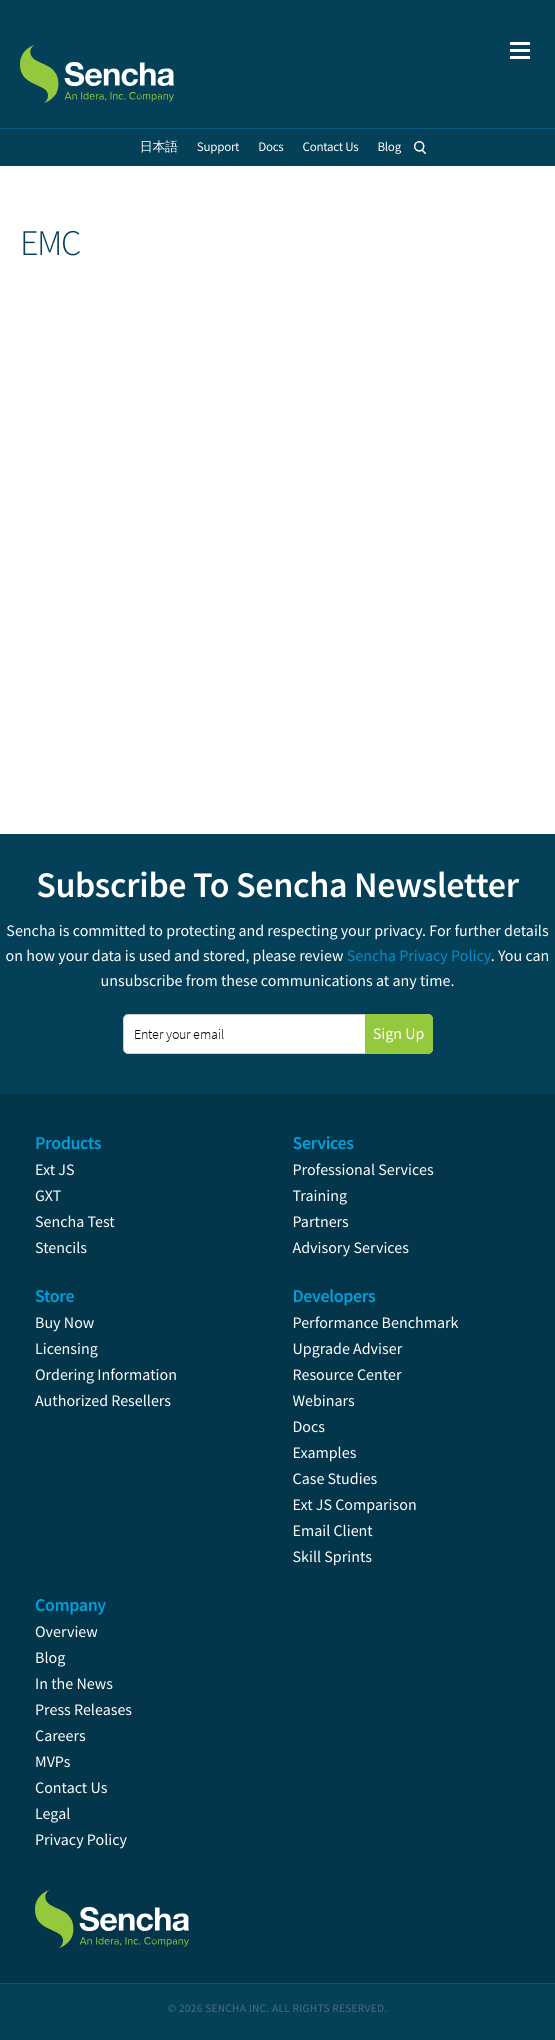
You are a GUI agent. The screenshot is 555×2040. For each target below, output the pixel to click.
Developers (334, 1295)
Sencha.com (122, 64)
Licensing (66, 1349)
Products (68, 1142)
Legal (52, 1814)
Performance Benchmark (376, 1323)
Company (70, 1604)
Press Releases (83, 1710)
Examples (325, 1453)
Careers (60, 1736)
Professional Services (363, 1170)
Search (420, 147)
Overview (66, 1632)
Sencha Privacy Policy (419, 956)
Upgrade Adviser (348, 1349)
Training (320, 1196)
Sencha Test (75, 1222)
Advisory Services (351, 1248)
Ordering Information (106, 1375)
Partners (321, 1222)
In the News (74, 1684)
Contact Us (71, 1788)
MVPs (52, 1762)
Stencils (61, 1248)
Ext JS (55, 1170)
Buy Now (64, 1323)
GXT (48, 1196)
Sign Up (399, 1034)
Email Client (333, 1531)
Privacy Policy (81, 1840)
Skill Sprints (332, 1557)
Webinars (324, 1401)
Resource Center (347, 1375)
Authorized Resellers (103, 1401)
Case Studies (335, 1479)
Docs (309, 1427)
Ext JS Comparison (355, 1505)
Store (54, 1295)
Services (323, 1142)
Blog (50, 1658)
